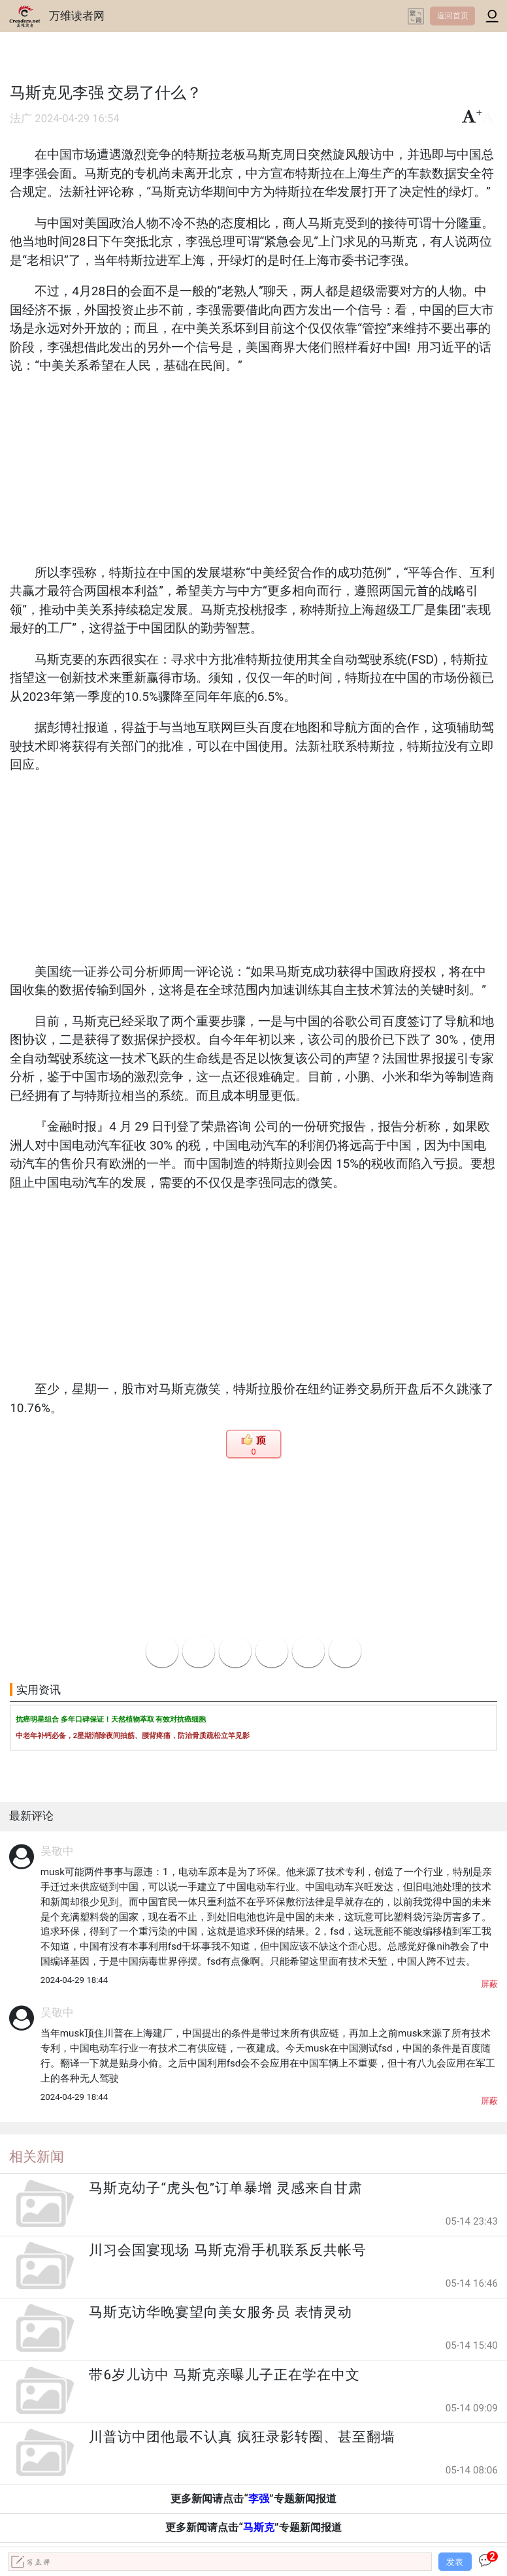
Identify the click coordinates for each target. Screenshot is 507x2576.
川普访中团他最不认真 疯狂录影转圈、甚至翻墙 (242, 2437)
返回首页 (452, 15)
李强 (258, 2498)
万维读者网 (77, 15)
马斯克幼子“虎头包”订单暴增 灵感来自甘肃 (226, 2188)
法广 (21, 118)
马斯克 (258, 2527)
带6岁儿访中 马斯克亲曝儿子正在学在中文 (224, 2375)
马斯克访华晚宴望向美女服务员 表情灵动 (220, 2312)
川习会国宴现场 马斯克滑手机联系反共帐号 (227, 2250)
